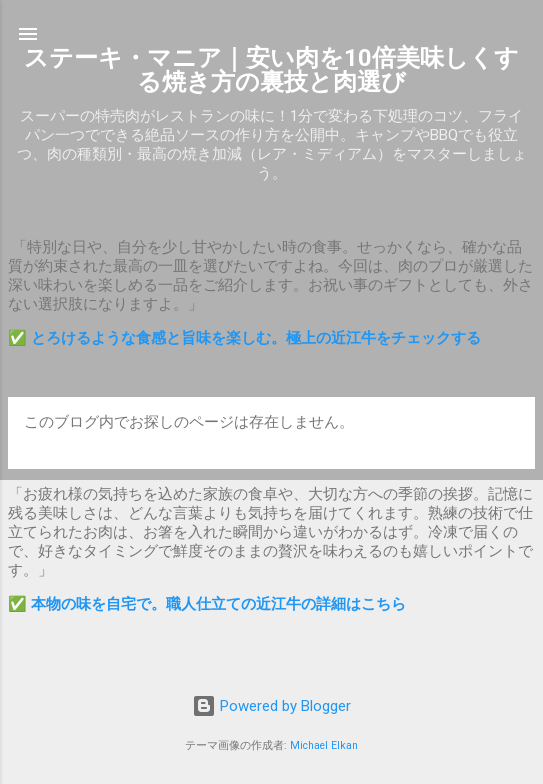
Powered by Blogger (271, 706)
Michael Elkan (324, 745)
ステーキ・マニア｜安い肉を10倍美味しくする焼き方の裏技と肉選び (271, 70)
